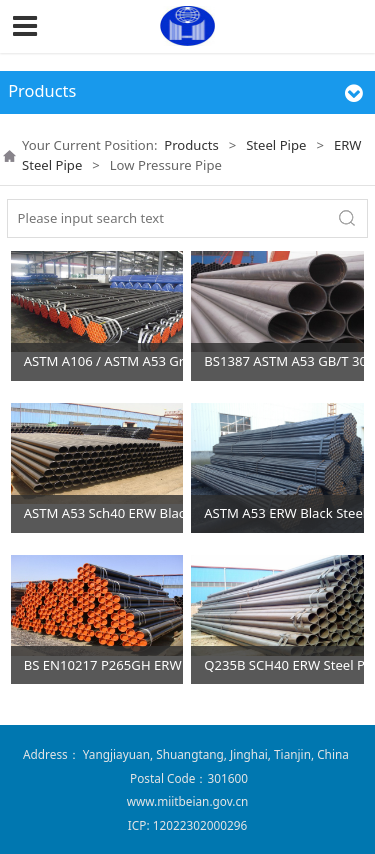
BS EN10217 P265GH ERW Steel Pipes (104, 665)
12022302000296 (200, 825)
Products (191, 145)
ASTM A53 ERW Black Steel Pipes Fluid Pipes (284, 513)
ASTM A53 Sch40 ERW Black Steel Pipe (104, 513)
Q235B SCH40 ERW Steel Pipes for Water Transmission (284, 665)
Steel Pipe (276, 145)
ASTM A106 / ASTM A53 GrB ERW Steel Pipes (104, 361)
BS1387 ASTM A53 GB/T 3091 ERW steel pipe (284, 361)
